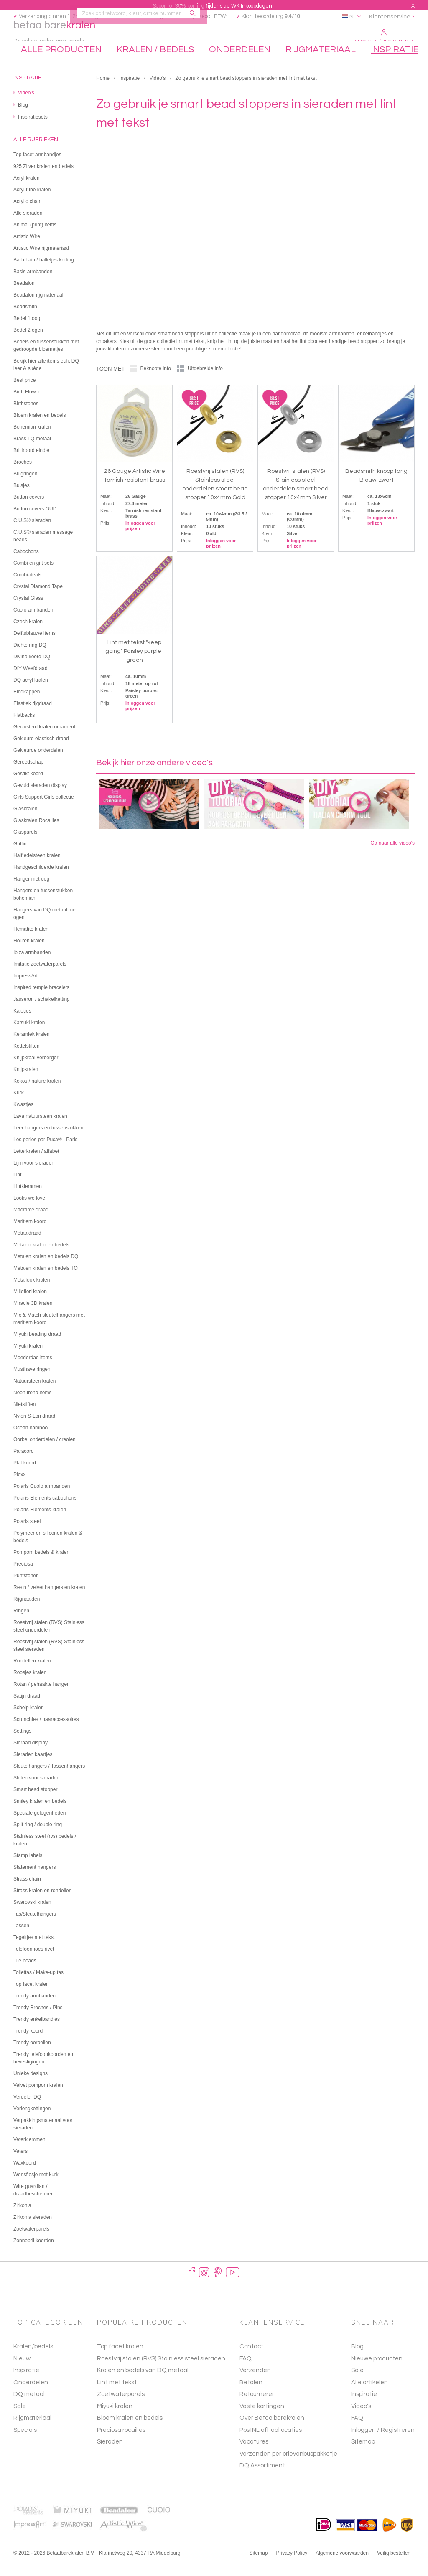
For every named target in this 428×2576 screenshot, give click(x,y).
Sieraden (110, 2456)
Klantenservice (389, 17)
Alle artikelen (369, 2396)
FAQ (357, 2432)
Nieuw (22, 2373)
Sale (19, 2420)
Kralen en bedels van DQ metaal (143, 2385)
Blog (357, 2361)
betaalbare (65, 36)
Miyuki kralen (114, 2420)
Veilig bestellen (393, 2567)
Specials (25, 2444)
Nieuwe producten (377, 2373)
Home (103, 93)
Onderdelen (30, 2396)
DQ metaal (29, 2409)
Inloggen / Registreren (384, 36)
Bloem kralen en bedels (130, 2432)
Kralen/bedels (33, 2361)
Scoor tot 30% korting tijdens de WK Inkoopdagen (212, 6)
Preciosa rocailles (121, 2444)
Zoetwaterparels (121, 2409)
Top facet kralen (120, 2361)
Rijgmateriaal (32, 2432)
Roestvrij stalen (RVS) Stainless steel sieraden (161, 2373)
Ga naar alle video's (392, 857)
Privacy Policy (292, 2567)
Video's (157, 93)
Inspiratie (129, 93)
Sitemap (363, 2456)
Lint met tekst (117, 2396)
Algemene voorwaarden (342, 2567)
